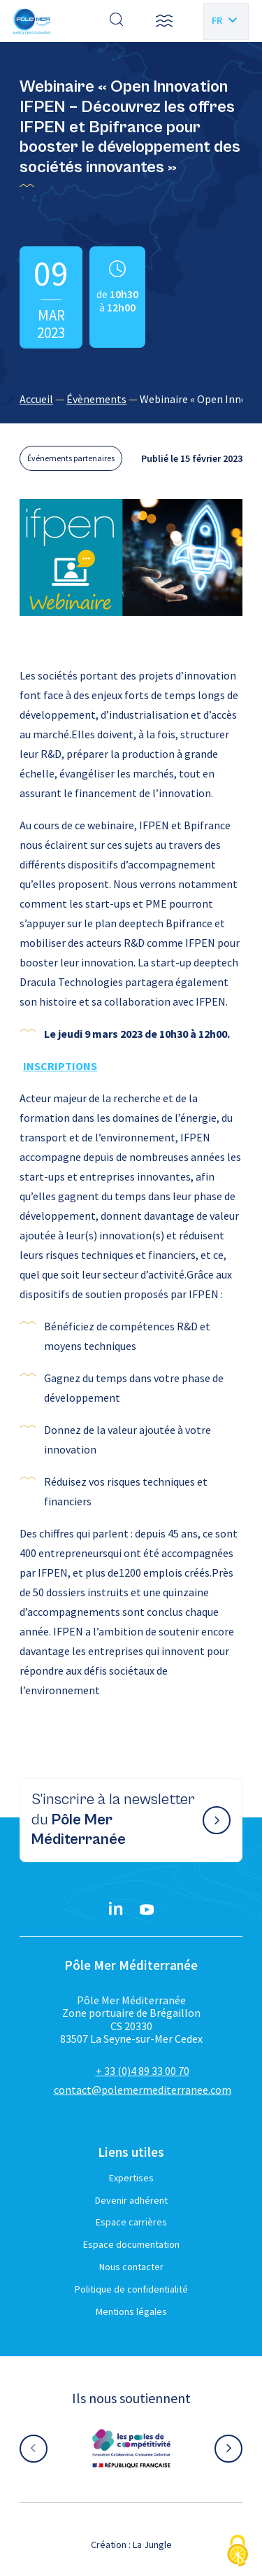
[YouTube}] (147, 1909)
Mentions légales (131, 2311)
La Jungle (152, 2544)
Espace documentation (131, 2244)
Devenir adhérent (131, 2200)
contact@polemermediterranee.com (142, 2090)
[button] (164, 21)
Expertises (131, 2178)
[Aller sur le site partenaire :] (131, 2448)
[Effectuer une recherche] (116, 21)
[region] (131, 399)
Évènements (96, 399)
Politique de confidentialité (131, 2289)
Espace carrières (131, 2222)
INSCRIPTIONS (60, 1066)
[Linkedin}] (116, 1909)
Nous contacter (131, 2266)
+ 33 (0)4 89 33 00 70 (142, 2071)
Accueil (36, 399)
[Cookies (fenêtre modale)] (237, 2552)
